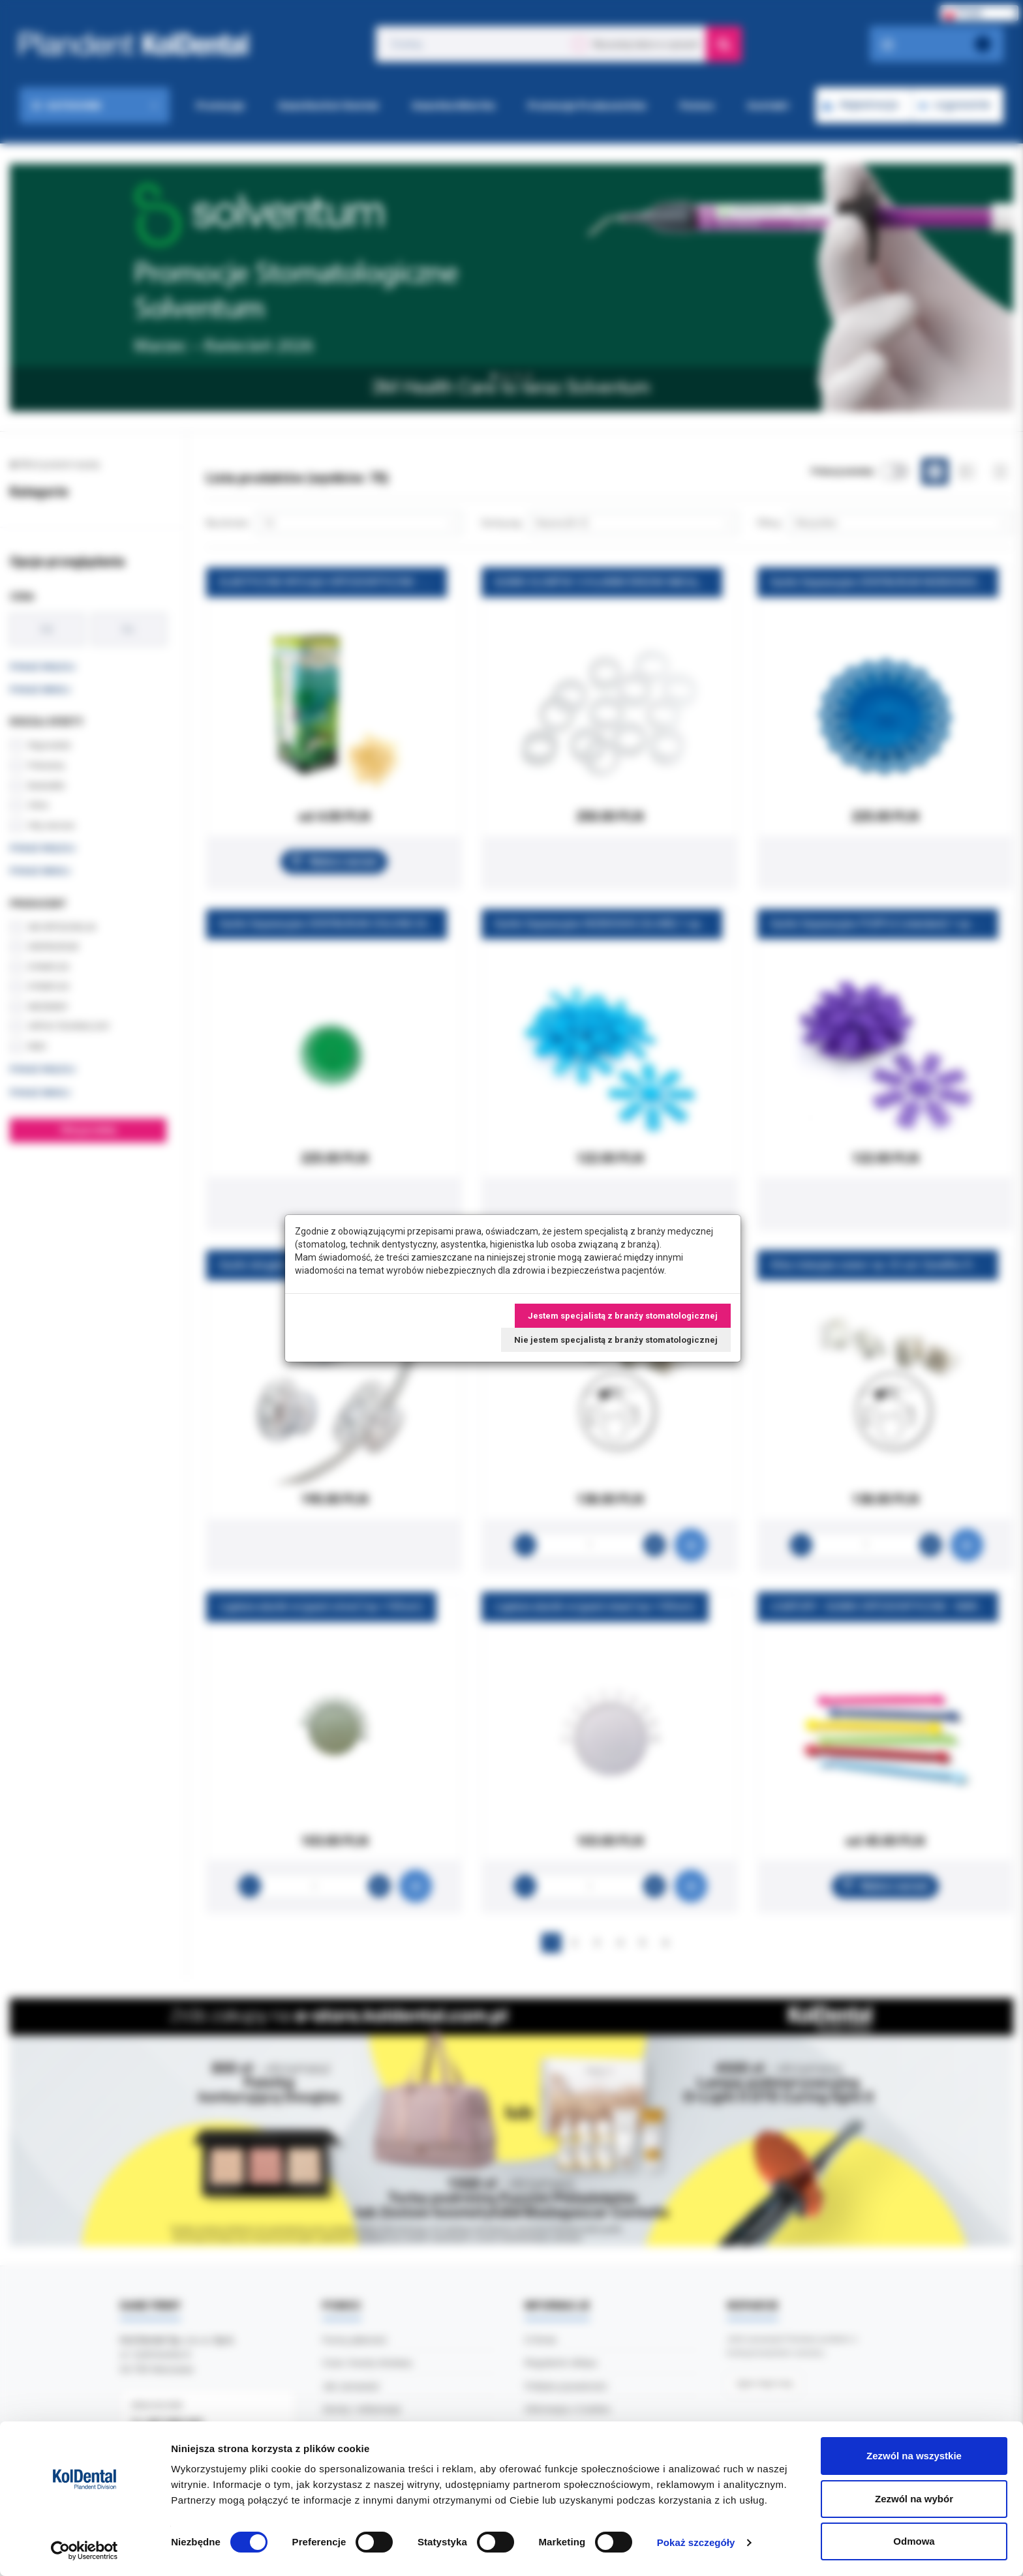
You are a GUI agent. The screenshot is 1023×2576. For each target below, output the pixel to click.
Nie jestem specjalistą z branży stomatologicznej (616, 1340)
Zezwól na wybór (914, 2498)
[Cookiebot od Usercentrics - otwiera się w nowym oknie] (84, 2550)
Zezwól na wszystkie (914, 2455)
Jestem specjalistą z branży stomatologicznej (623, 1316)
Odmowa (913, 2541)
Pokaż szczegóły (696, 2542)
